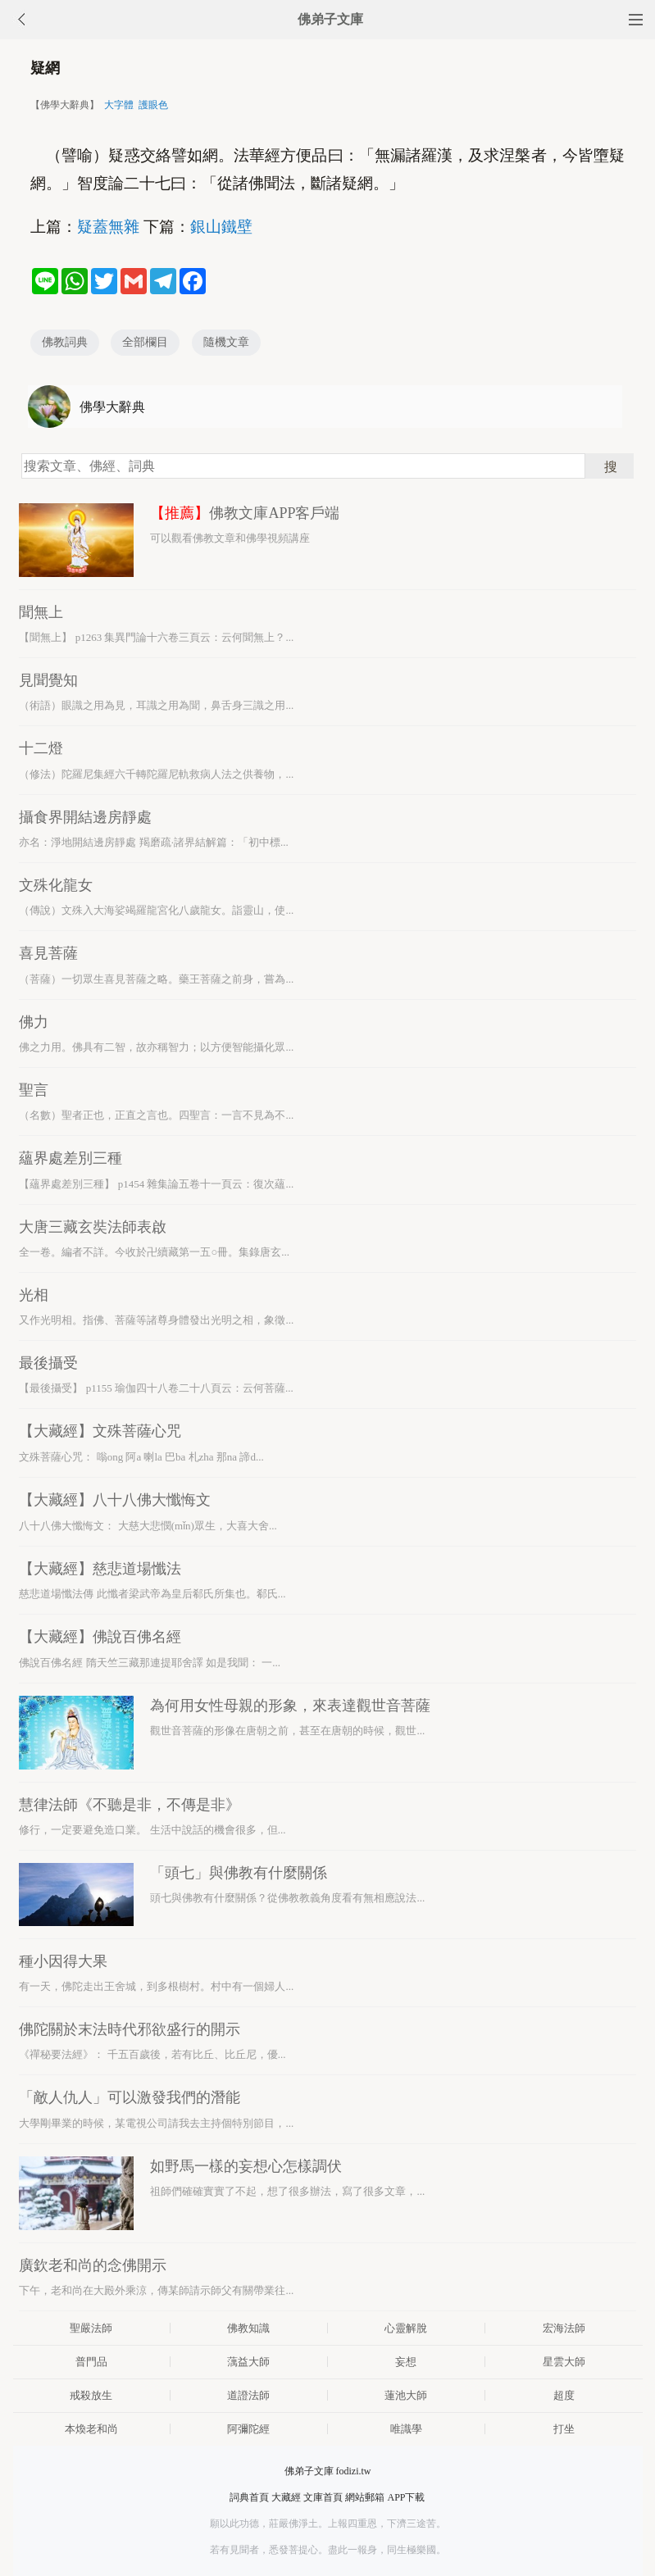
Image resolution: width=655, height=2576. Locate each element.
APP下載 (406, 2497)
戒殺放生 (91, 2395)
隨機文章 (226, 342)
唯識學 (406, 2429)
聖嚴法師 (91, 2328)
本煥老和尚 (91, 2429)
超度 (564, 2395)
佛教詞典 (65, 342)
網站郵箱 (364, 2497)
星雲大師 (564, 2361)
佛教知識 (248, 2328)
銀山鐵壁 (221, 226)
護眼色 (153, 105)
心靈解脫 (405, 2328)
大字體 (119, 105)
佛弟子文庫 (330, 19)
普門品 (91, 2361)
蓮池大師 (405, 2395)
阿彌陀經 (248, 2429)
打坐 (564, 2429)
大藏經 (286, 2497)
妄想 (405, 2361)
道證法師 (248, 2395)
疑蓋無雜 (108, 226)
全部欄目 (145, 342)
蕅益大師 (248, 2361)
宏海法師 (564, 2328)
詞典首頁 (249, 2497)
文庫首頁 (323, 2497)
